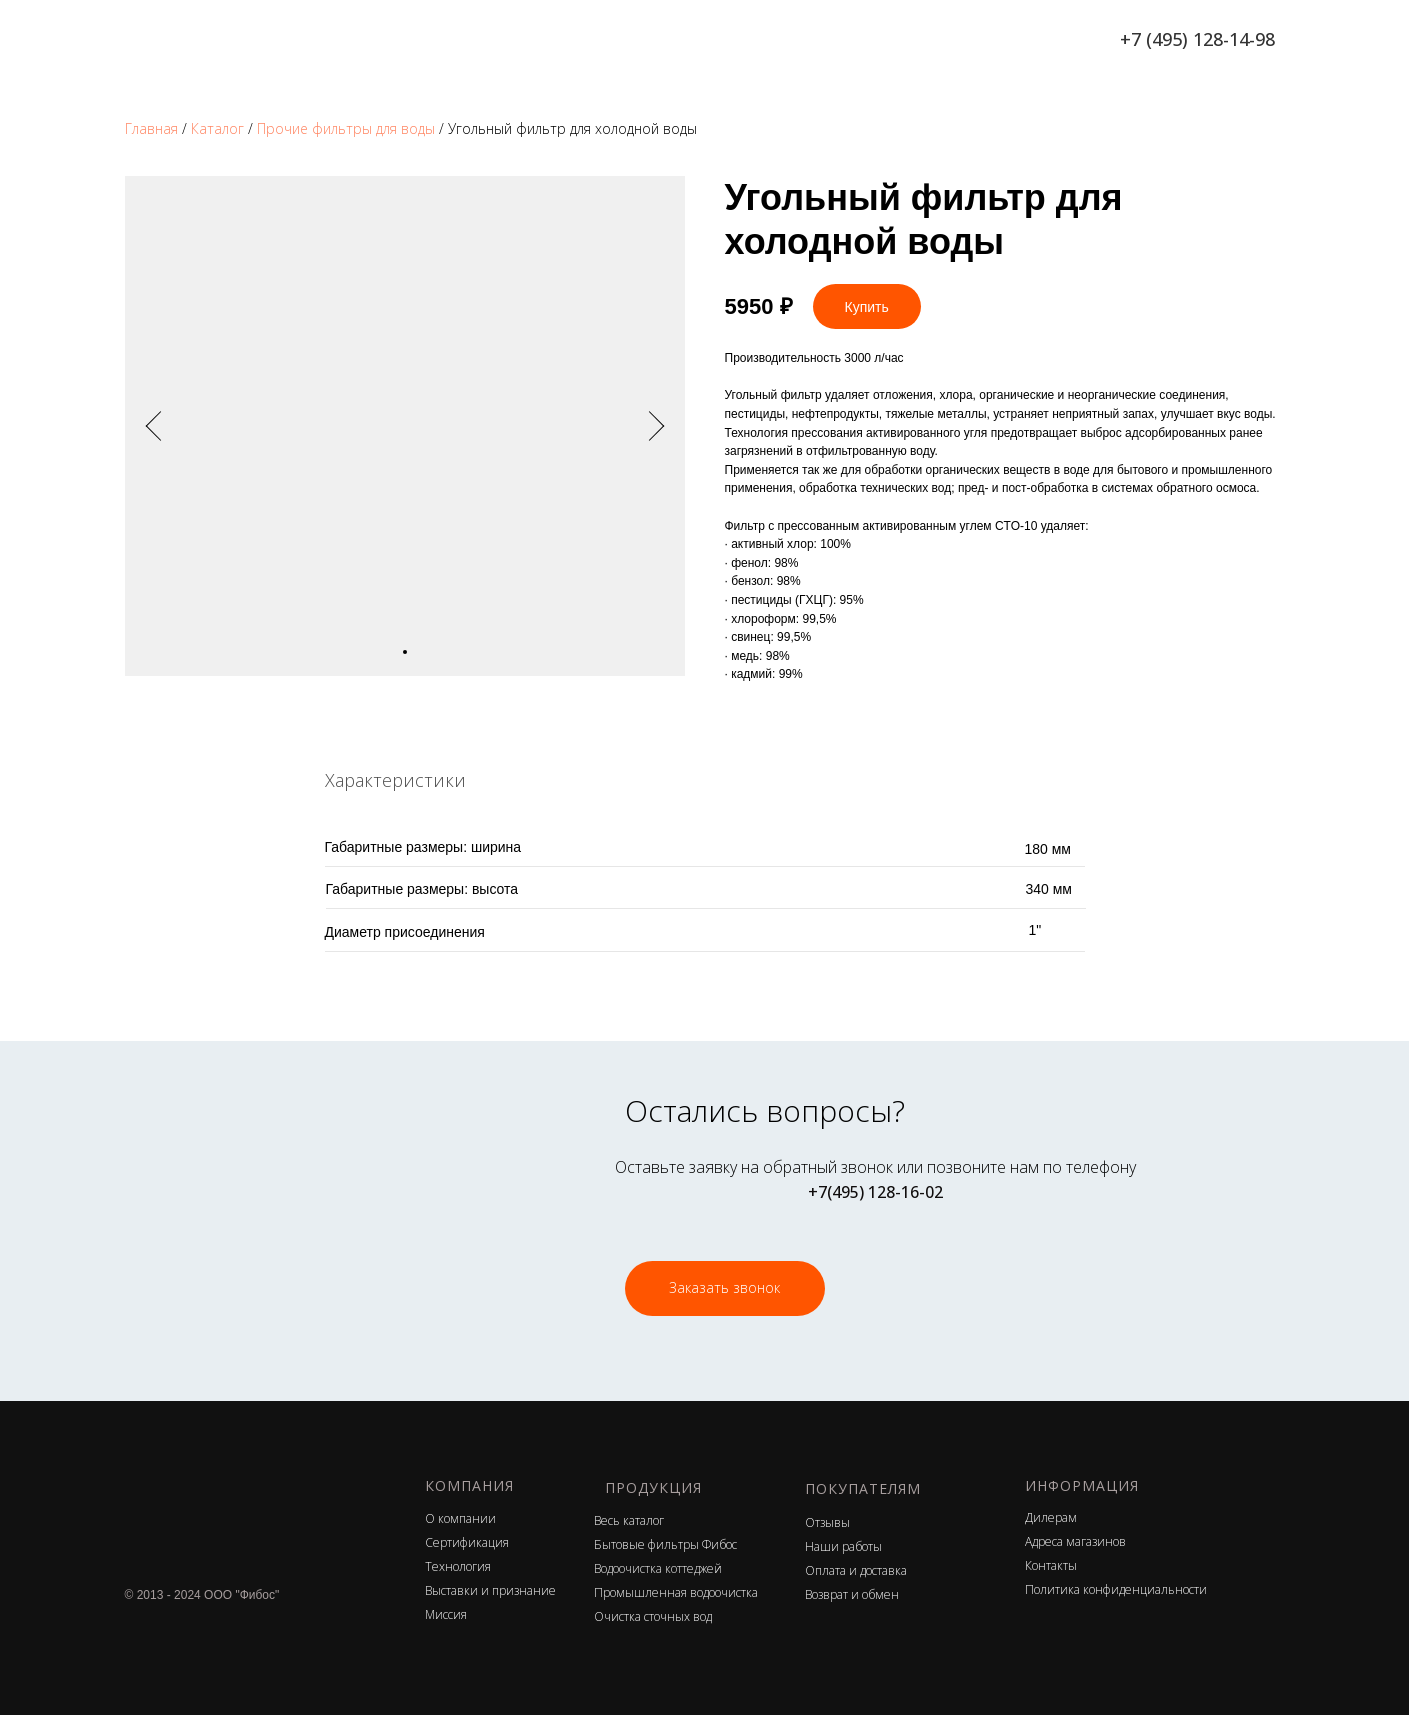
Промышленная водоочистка (676, 1592)
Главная (151, 128)
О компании (460, 1518)
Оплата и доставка (856, 1570)
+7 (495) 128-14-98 (1197, 39)
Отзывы (827, 1522)
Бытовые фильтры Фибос (665, 1544)
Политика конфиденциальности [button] (1116, 1589)
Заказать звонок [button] (724, 1287)
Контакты (1051, 1565)
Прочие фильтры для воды (346, 128)
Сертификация (467, 1542)
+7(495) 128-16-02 (875, 1192)
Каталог (217, 128)
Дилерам (1051, 1517)
